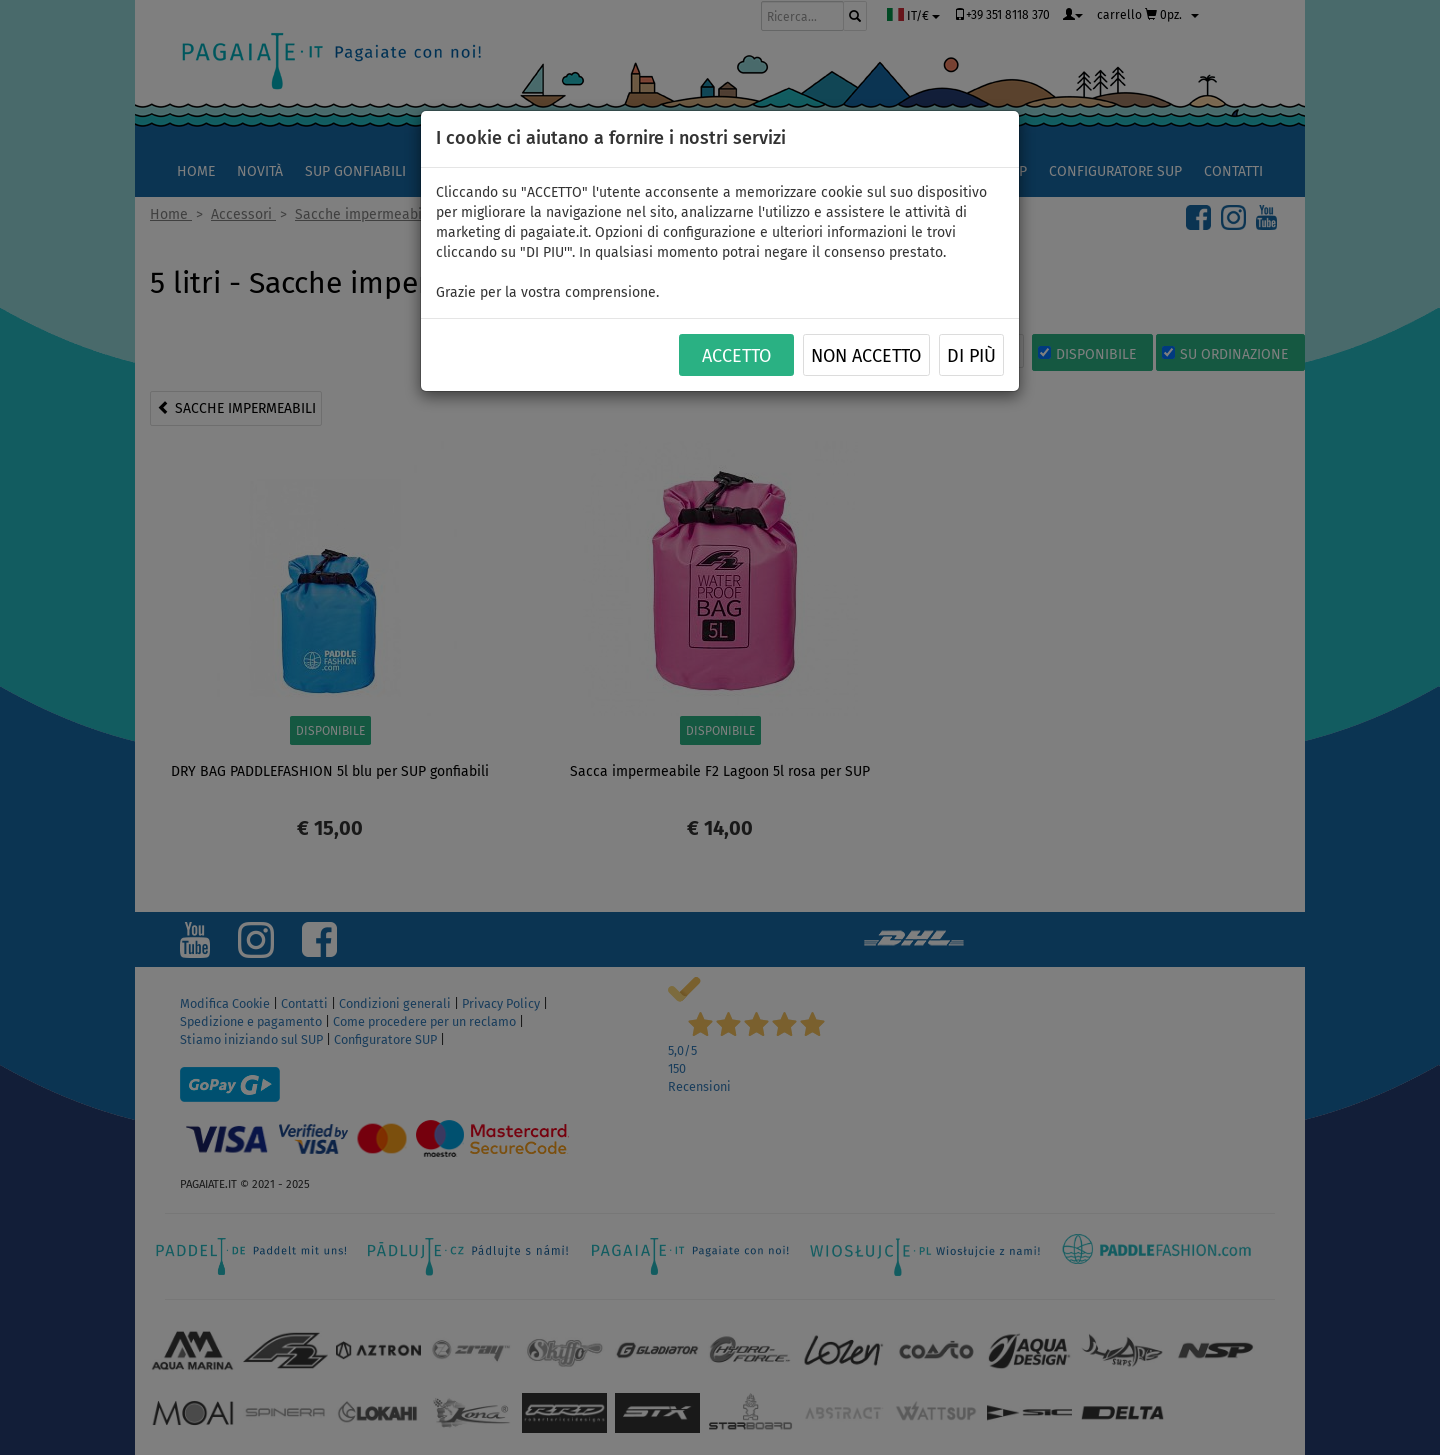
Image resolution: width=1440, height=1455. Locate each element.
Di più (971, 356)
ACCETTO (736, 356)
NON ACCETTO (866, 356)
